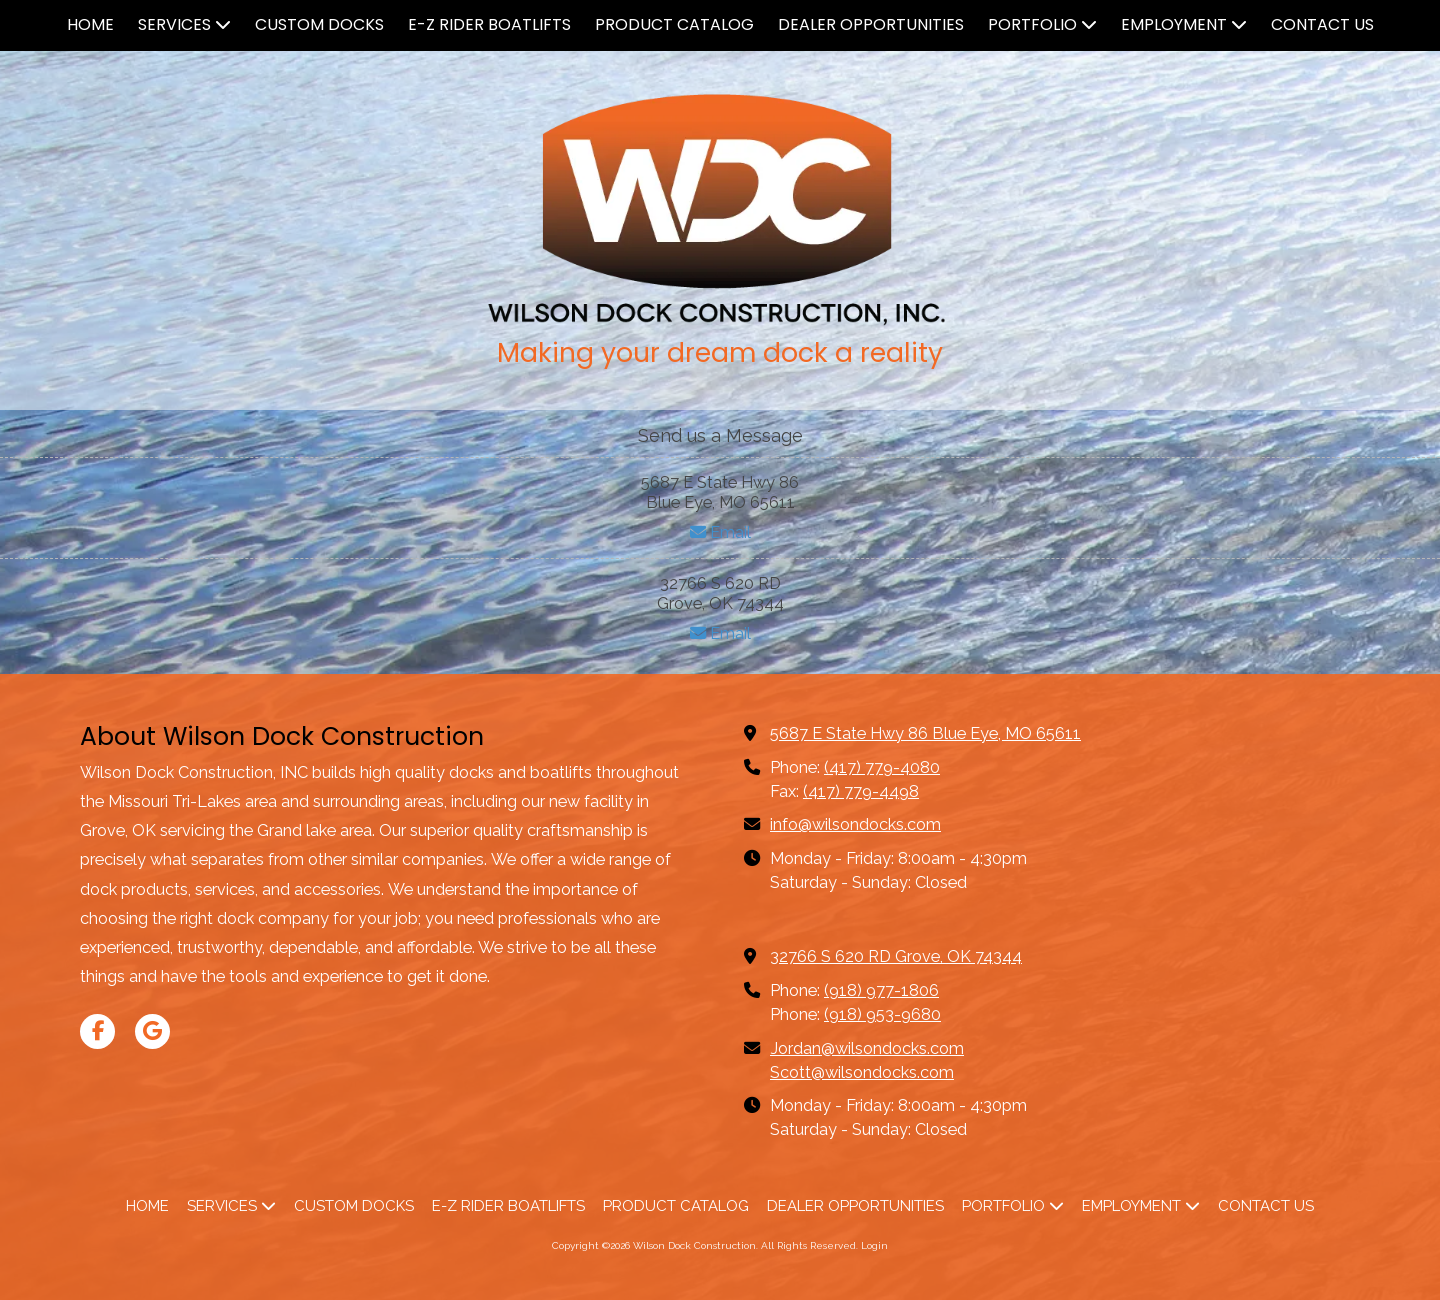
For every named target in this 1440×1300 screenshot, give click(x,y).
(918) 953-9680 (882, 1014)
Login (874, 1245)
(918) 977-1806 (881, 990)
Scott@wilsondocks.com (862, 1072)
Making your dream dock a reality (720, 352)
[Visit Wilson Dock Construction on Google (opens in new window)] (152, 1031)
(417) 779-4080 (882, 767)
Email (720, 532)
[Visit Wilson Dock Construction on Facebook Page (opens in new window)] (97, 1031)
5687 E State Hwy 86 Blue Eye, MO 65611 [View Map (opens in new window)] (925, 733)
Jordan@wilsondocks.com (867, 1048)
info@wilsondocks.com (855, 824)
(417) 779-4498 (861, 791)
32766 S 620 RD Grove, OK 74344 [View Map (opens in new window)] (896, 956)
